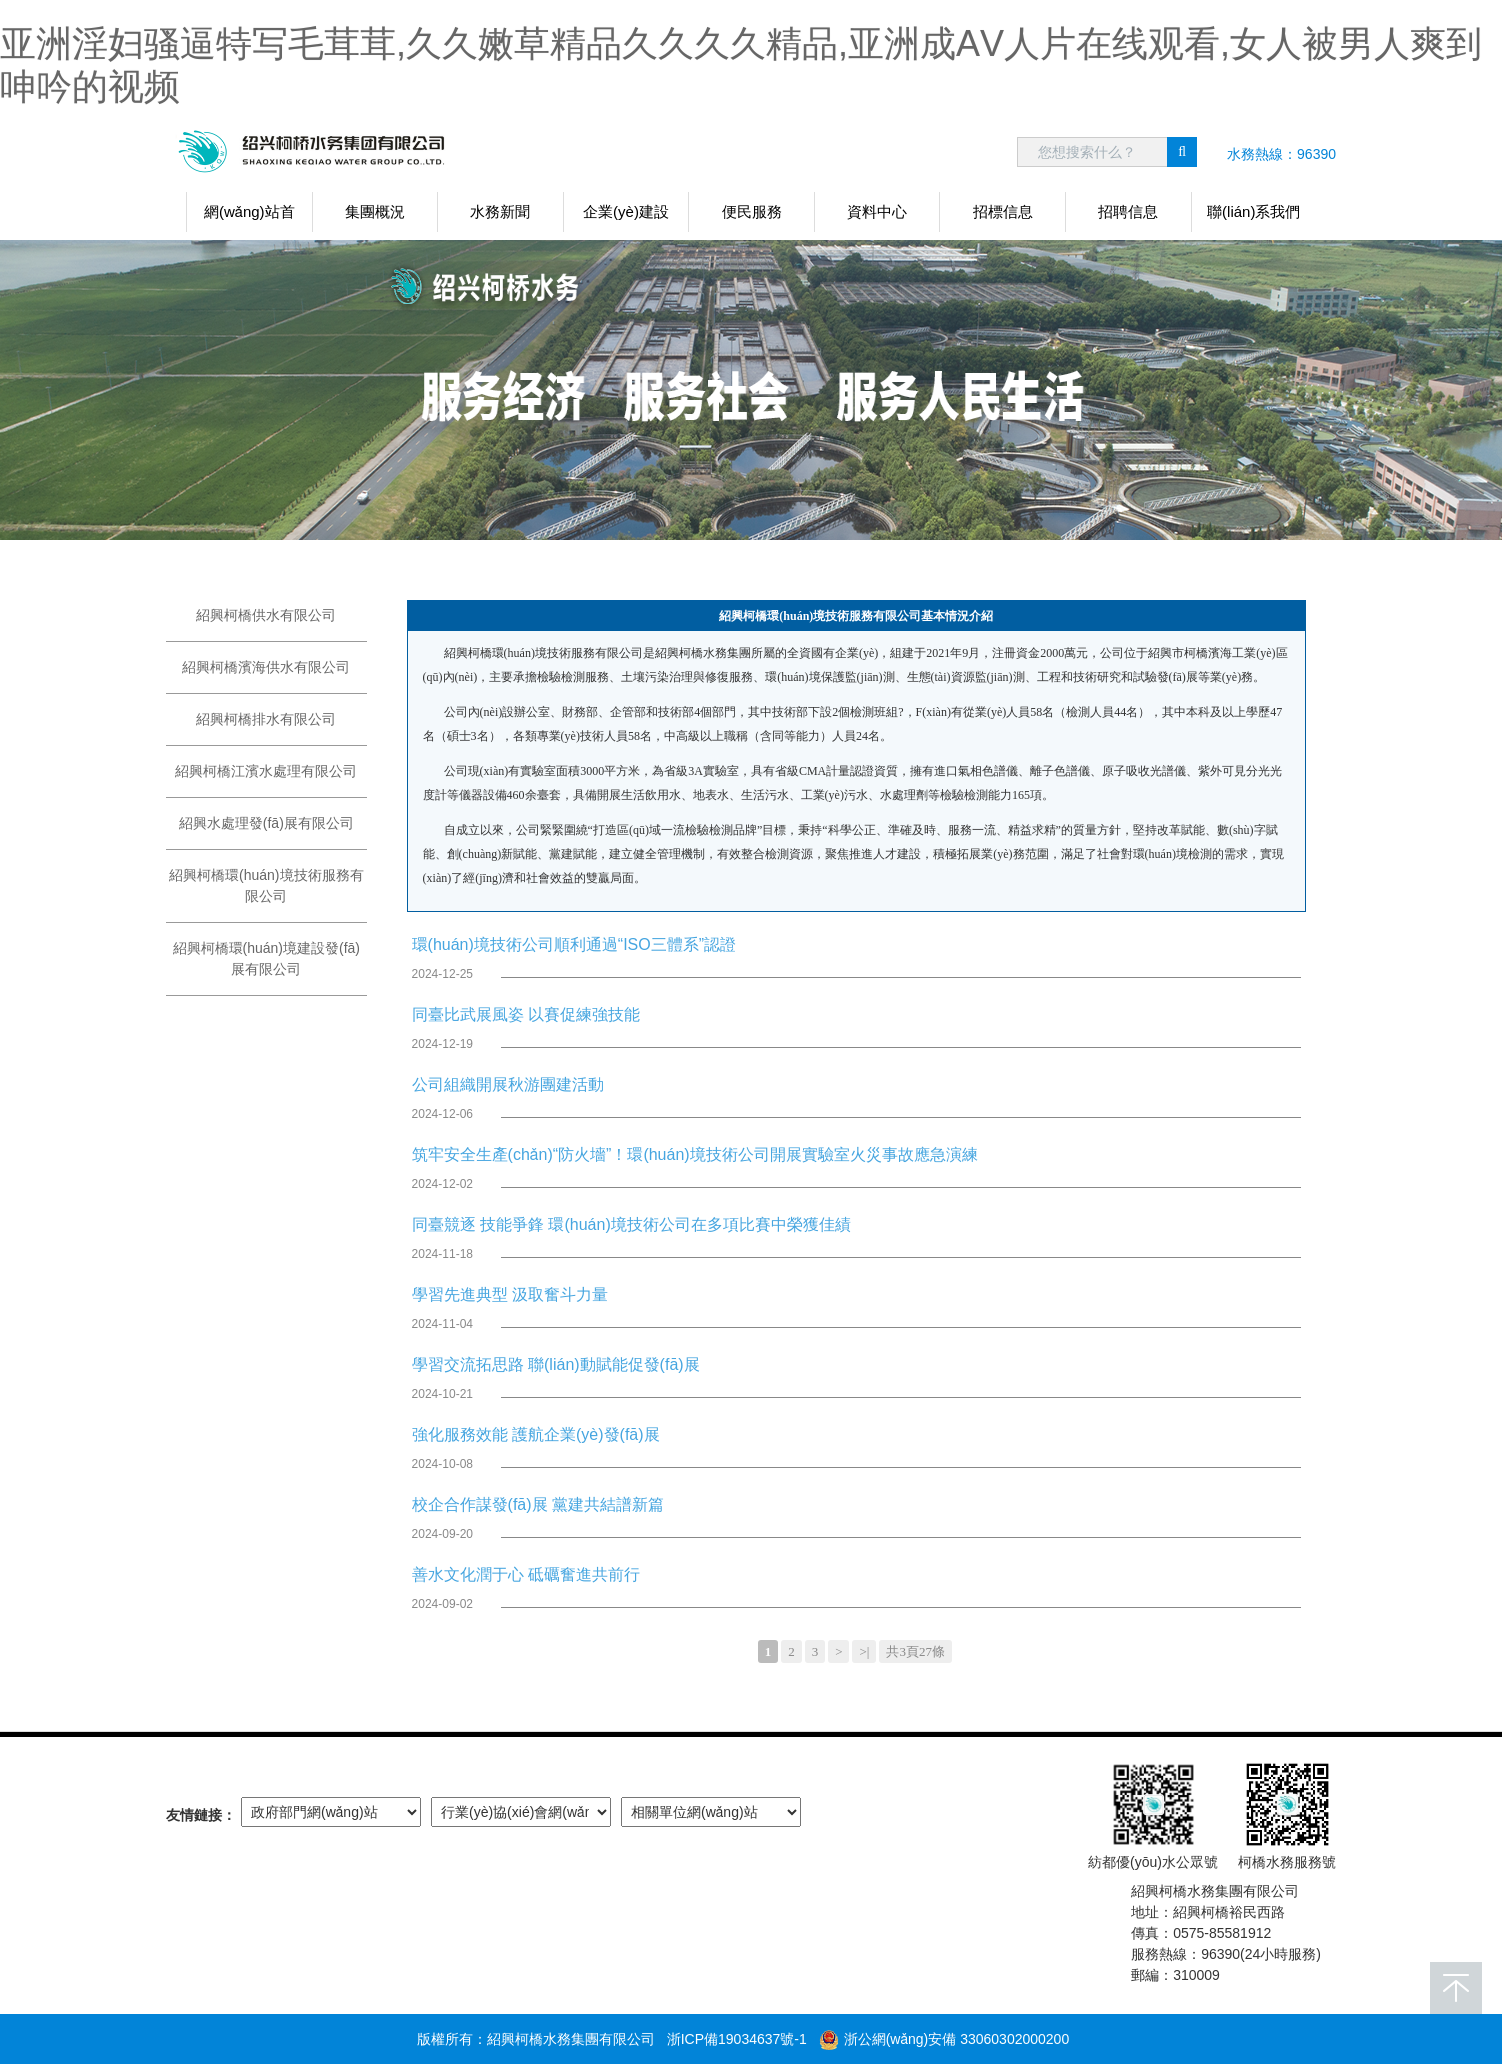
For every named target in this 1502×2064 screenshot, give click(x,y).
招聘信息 (1128, 211)
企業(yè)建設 (626, 211)
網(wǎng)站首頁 (249, 217)
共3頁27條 (915, 1651)
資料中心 (877, 211)
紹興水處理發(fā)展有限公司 (266, 823)
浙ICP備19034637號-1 (737, 2039)
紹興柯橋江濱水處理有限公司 (266, 771)
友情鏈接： (201, 1815)
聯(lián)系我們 (1253, 211)
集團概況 (375, 211)
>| (864, 1651)
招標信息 (1003, 211)
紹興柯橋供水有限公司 (266, 615)
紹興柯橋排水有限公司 (266, 719)
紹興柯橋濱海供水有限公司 (266, 667)
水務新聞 (500, 211)
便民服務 (752, 211)
